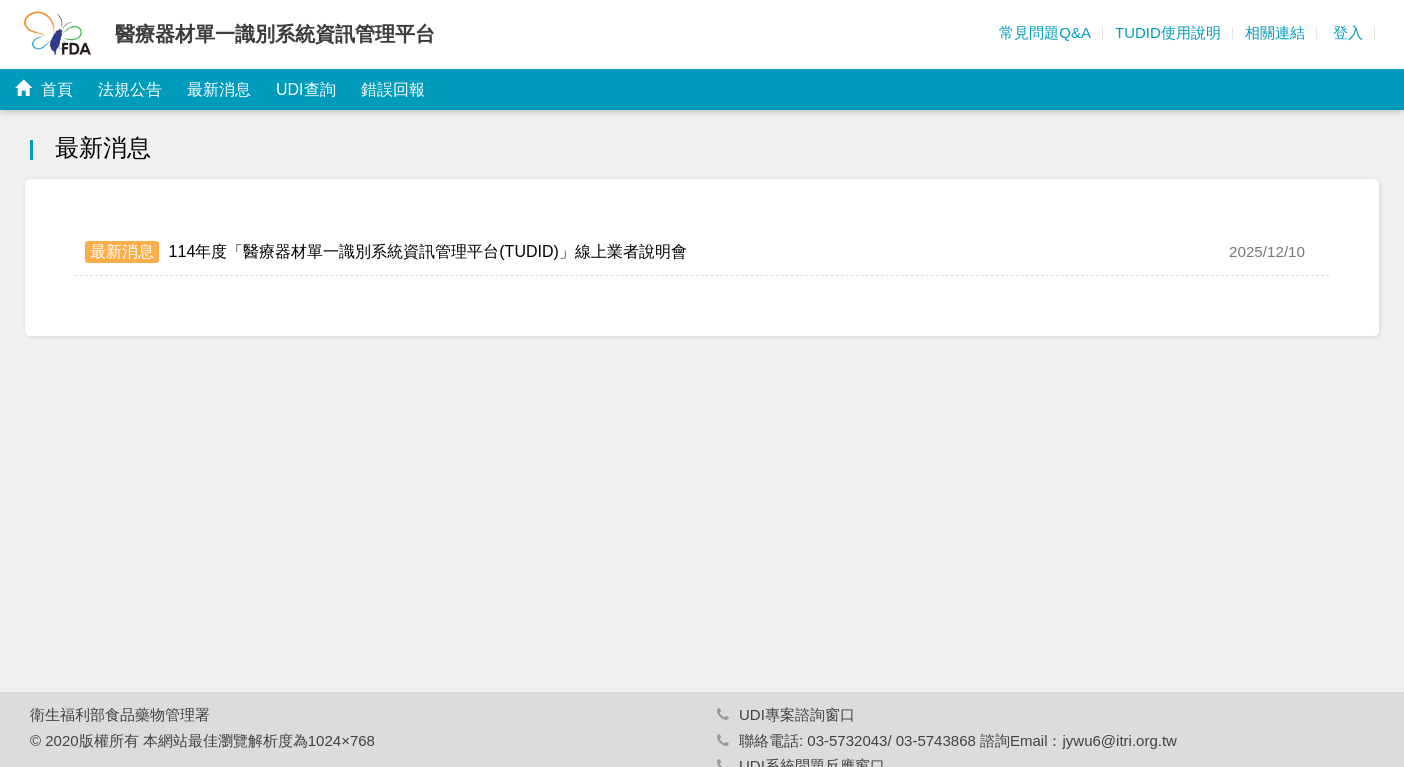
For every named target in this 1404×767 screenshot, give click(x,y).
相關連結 (1275, 32)
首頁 (44, 89)
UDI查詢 (306, 89)
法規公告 (130, 89)
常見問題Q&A (1045, 32)
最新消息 (219, 89)
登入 (1346, 32)
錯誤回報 (393, 89)
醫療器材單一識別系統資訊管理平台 (275, 34)
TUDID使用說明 (1168, 32)
